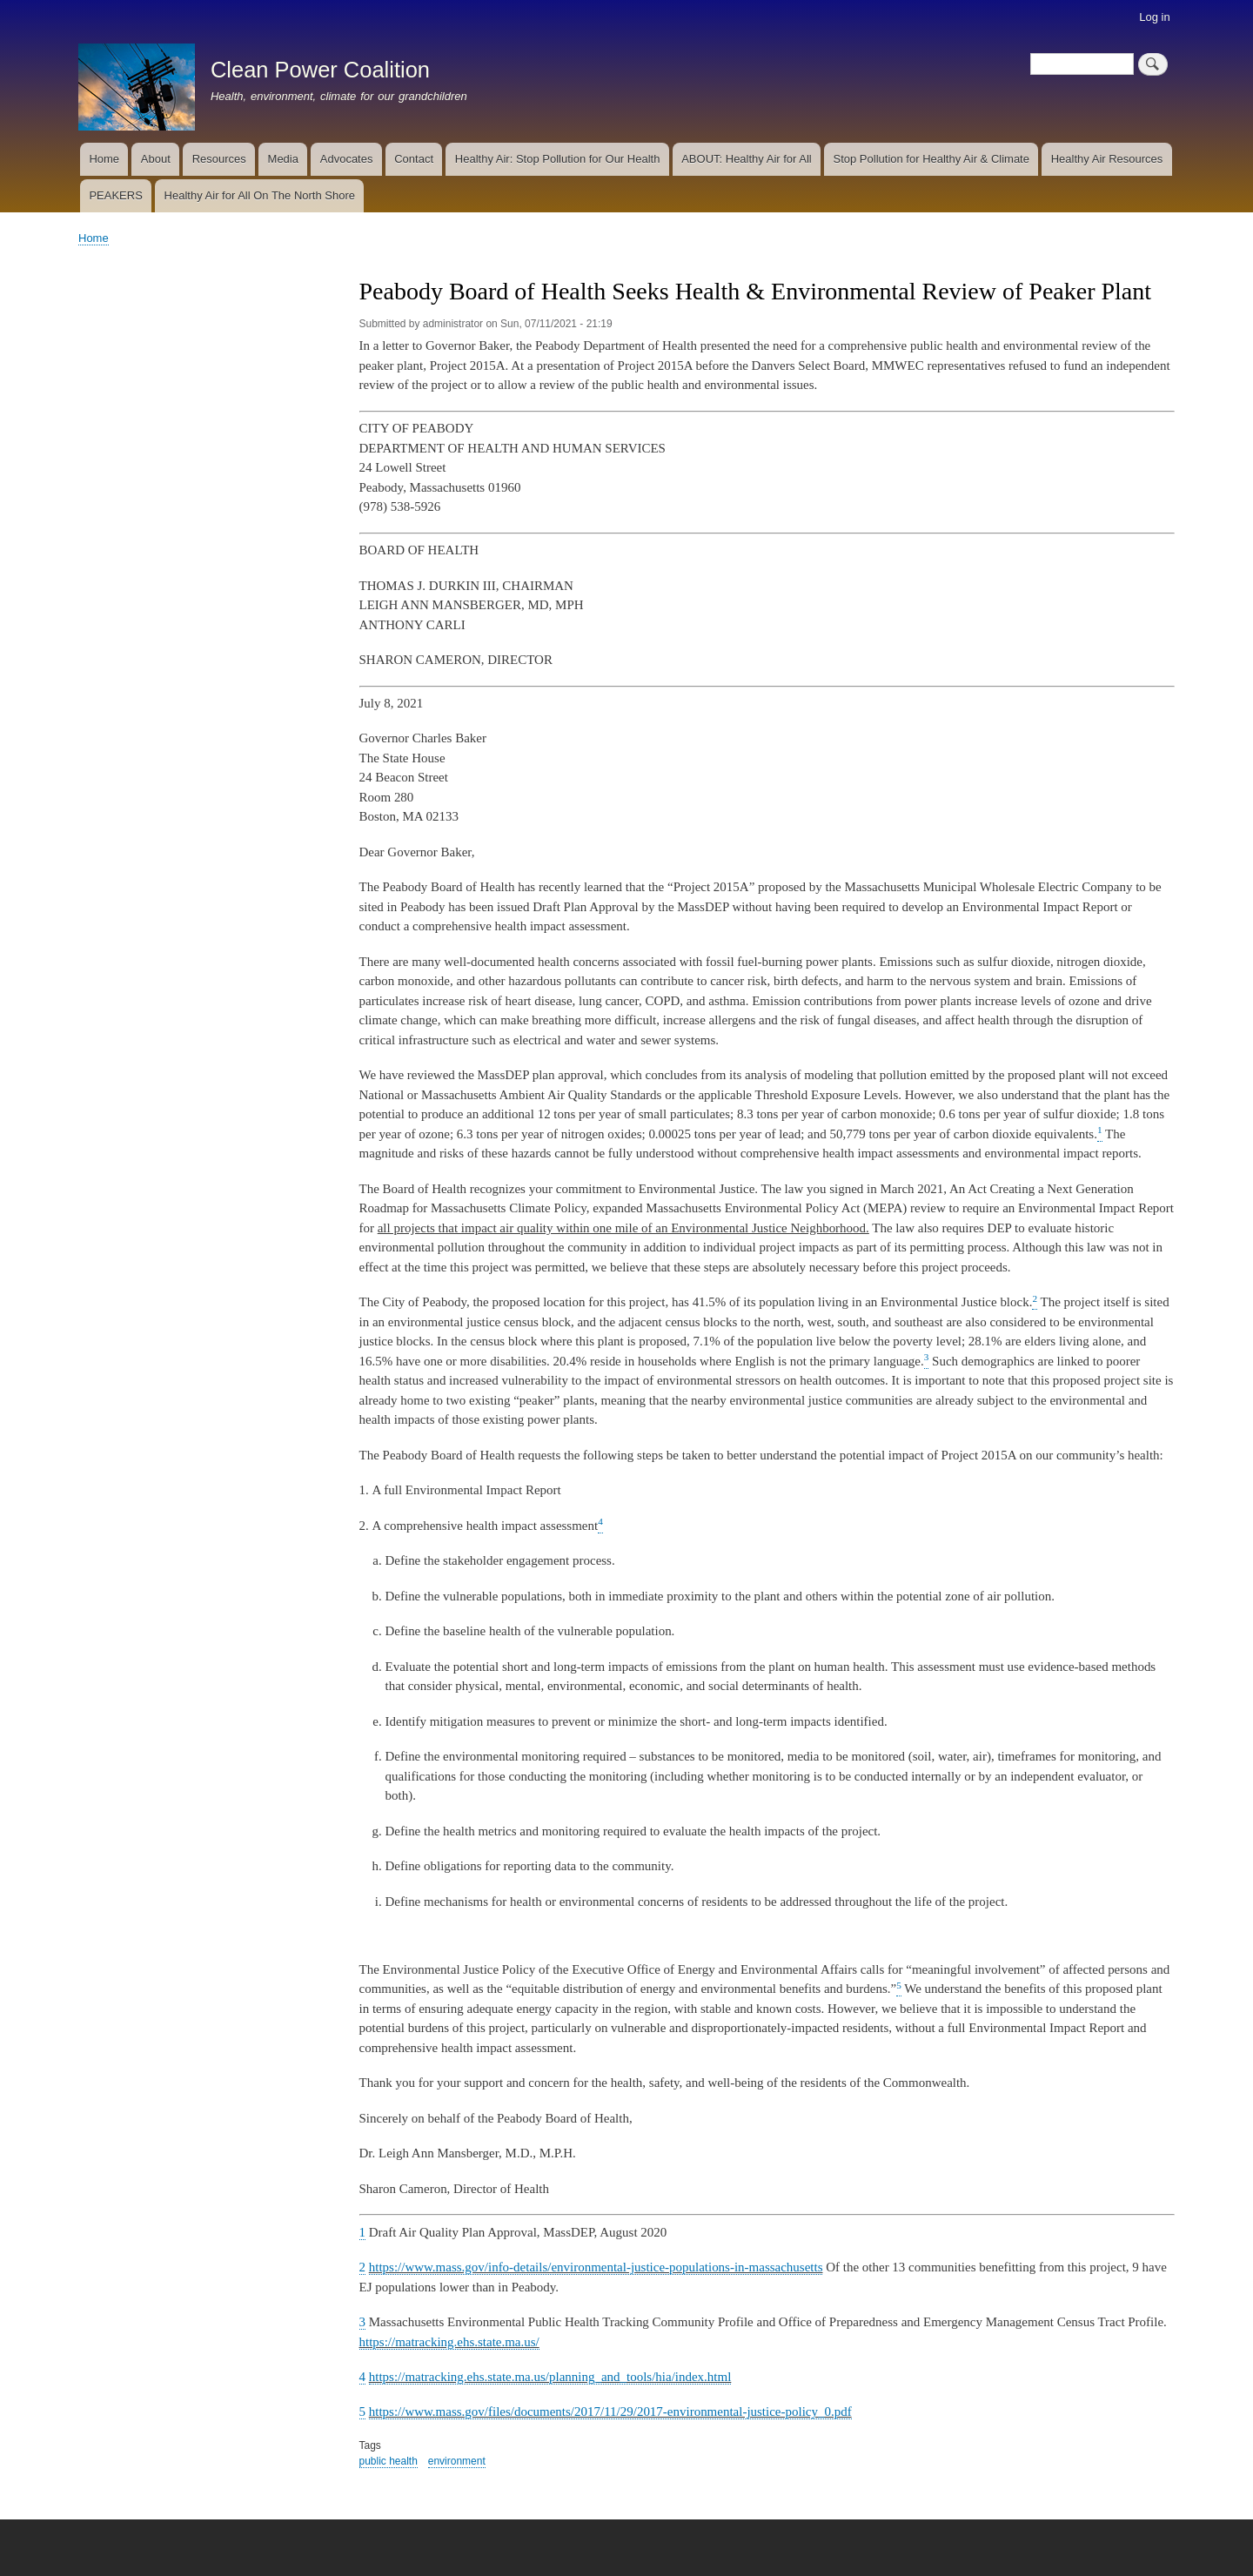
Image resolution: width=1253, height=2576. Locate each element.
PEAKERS (115, 195)
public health (388, 2461)
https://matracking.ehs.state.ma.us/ (449, 2342)
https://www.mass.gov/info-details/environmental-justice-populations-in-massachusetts (596, 2267)
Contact (413, 158)
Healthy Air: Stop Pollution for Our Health (557, 158)
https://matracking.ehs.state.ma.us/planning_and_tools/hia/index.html (550, 2377)
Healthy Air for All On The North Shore (259, 195)
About (156, 158)
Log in (1154, 16)
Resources (219, 158)
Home (104, 158)
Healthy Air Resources (1107, 158)
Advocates (346, 158)
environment (457, 2461)
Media (283, 158)
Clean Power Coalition (320, 69)
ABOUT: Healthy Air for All (746, 158)
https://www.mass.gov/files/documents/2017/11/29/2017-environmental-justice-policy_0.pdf (610, 2411)
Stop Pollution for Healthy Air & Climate (931, 158)
